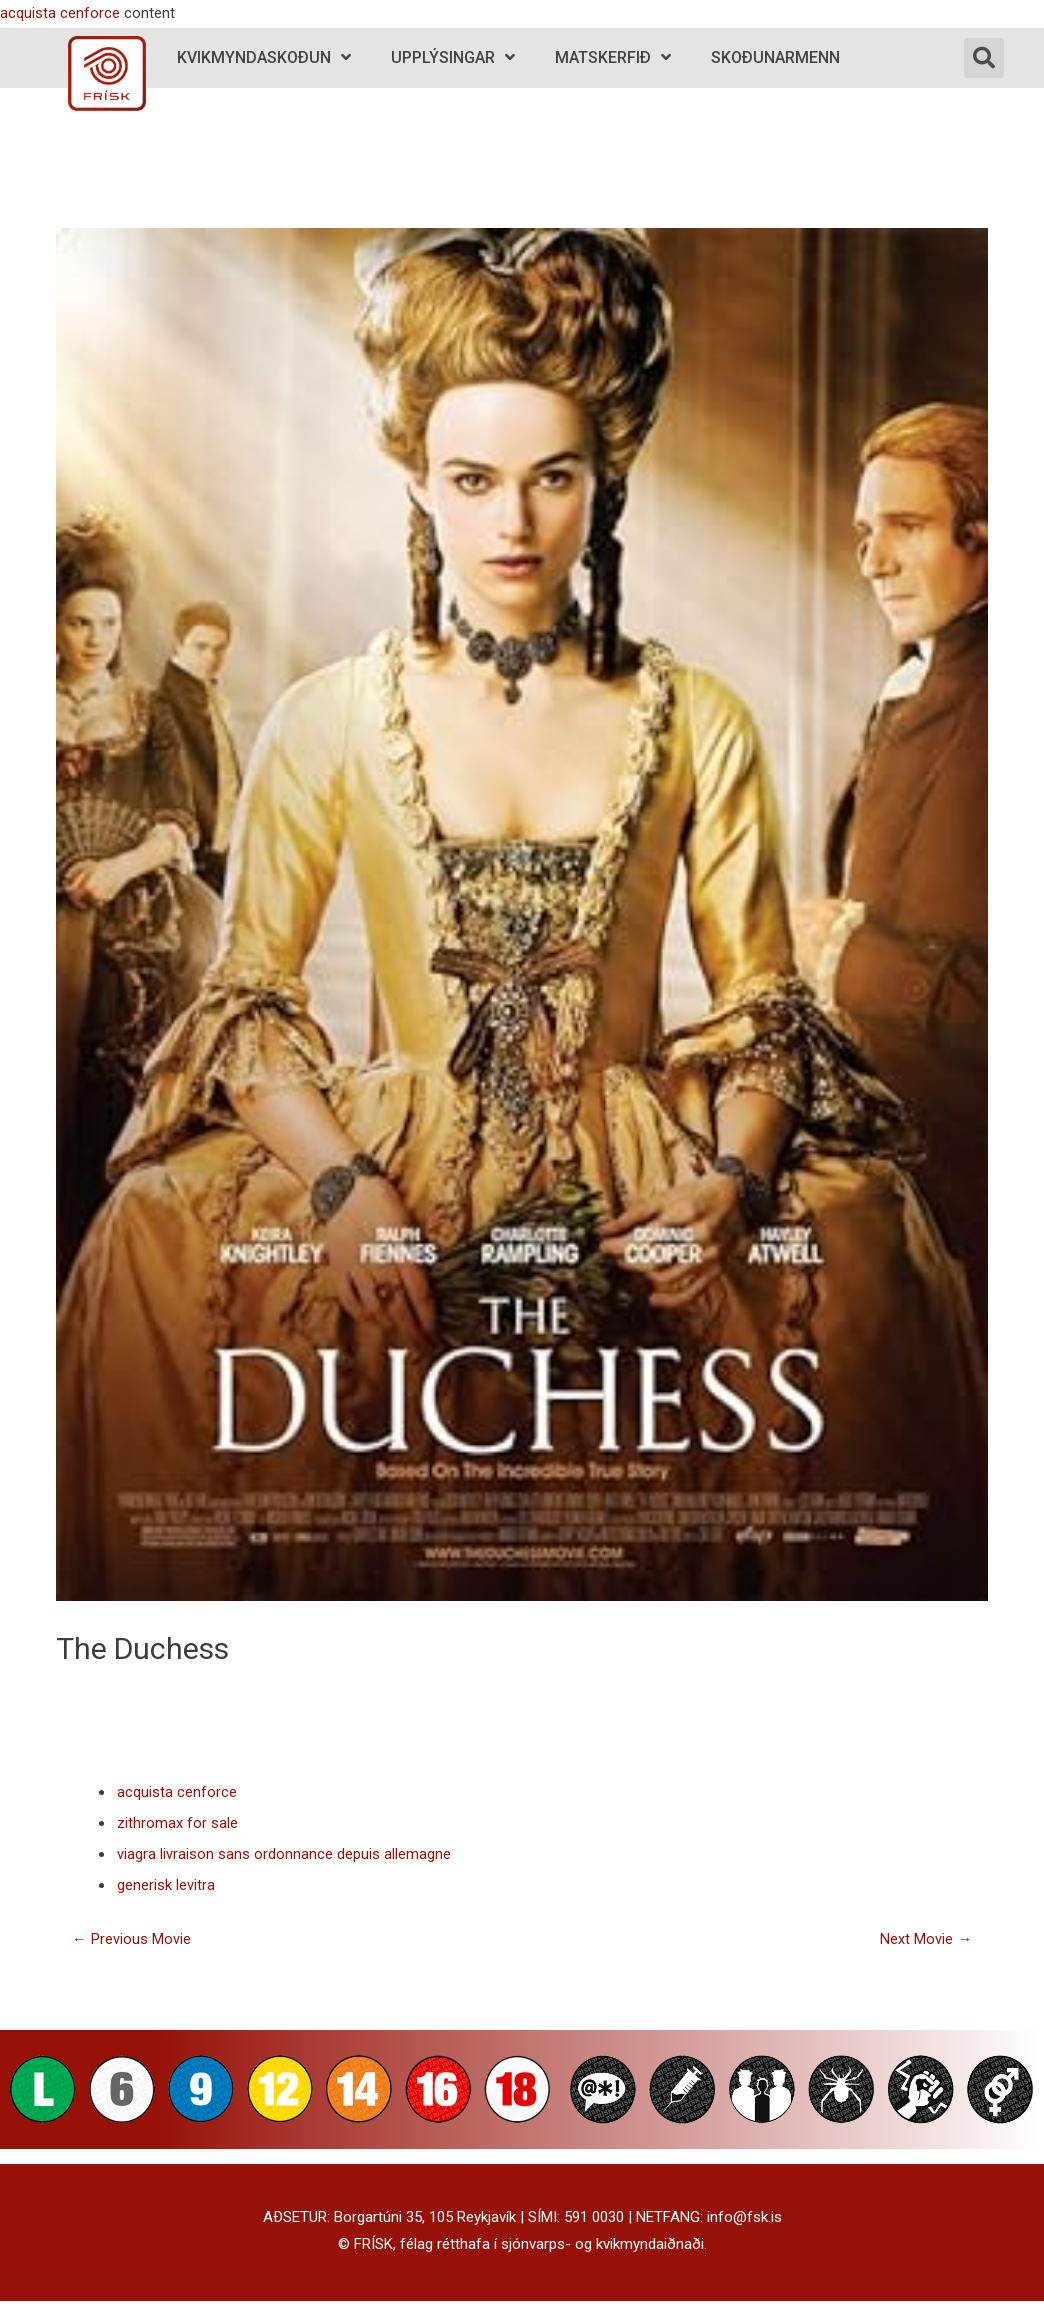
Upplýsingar (453, 57)
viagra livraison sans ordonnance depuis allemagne (284, 1856)
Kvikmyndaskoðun (264, 57)
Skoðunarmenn (775, 57)
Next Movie (926, 1942)
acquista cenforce (60, 13)
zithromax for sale (177, 1824)
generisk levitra (166, 1888)
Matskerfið (613, 57)
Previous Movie (131, 1942)
